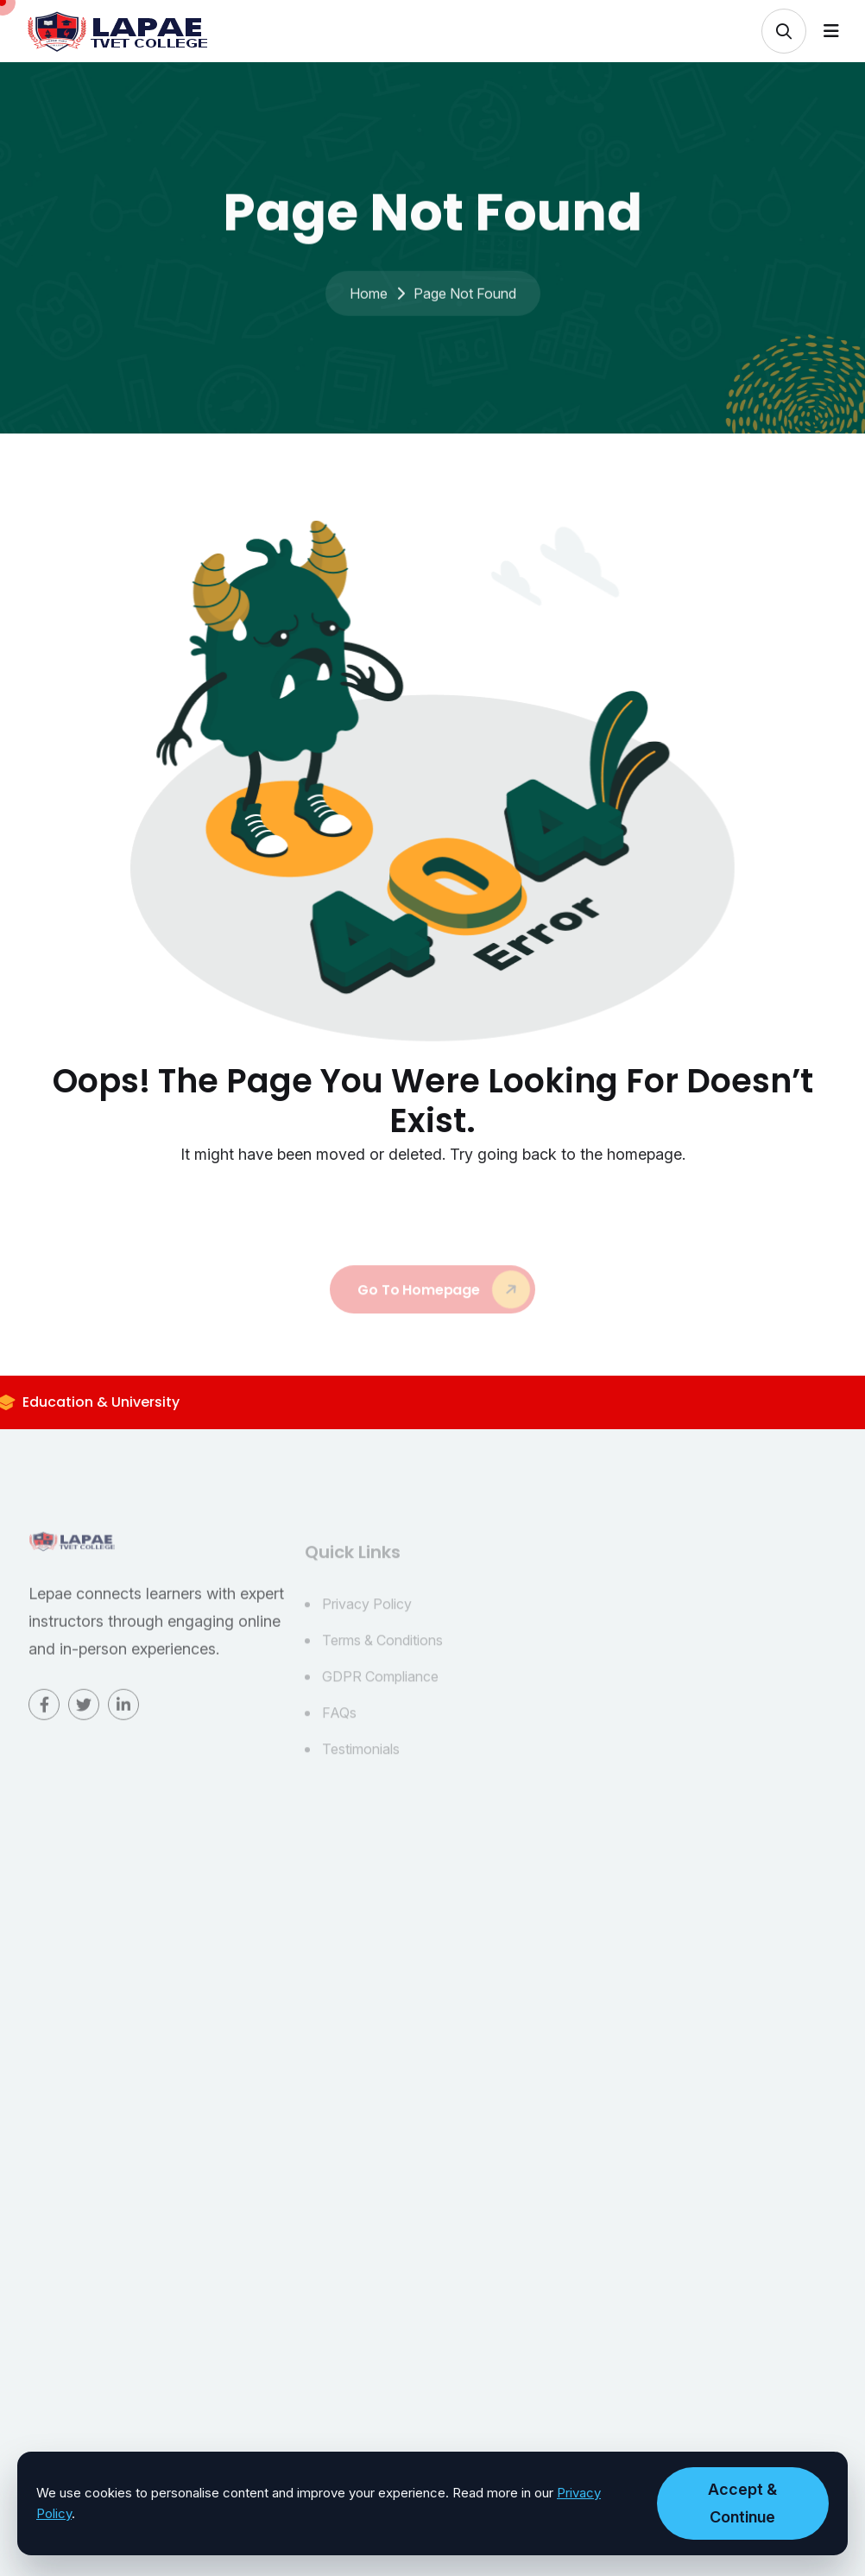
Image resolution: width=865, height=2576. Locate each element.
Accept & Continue (742, 2503)
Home (369, 305)
